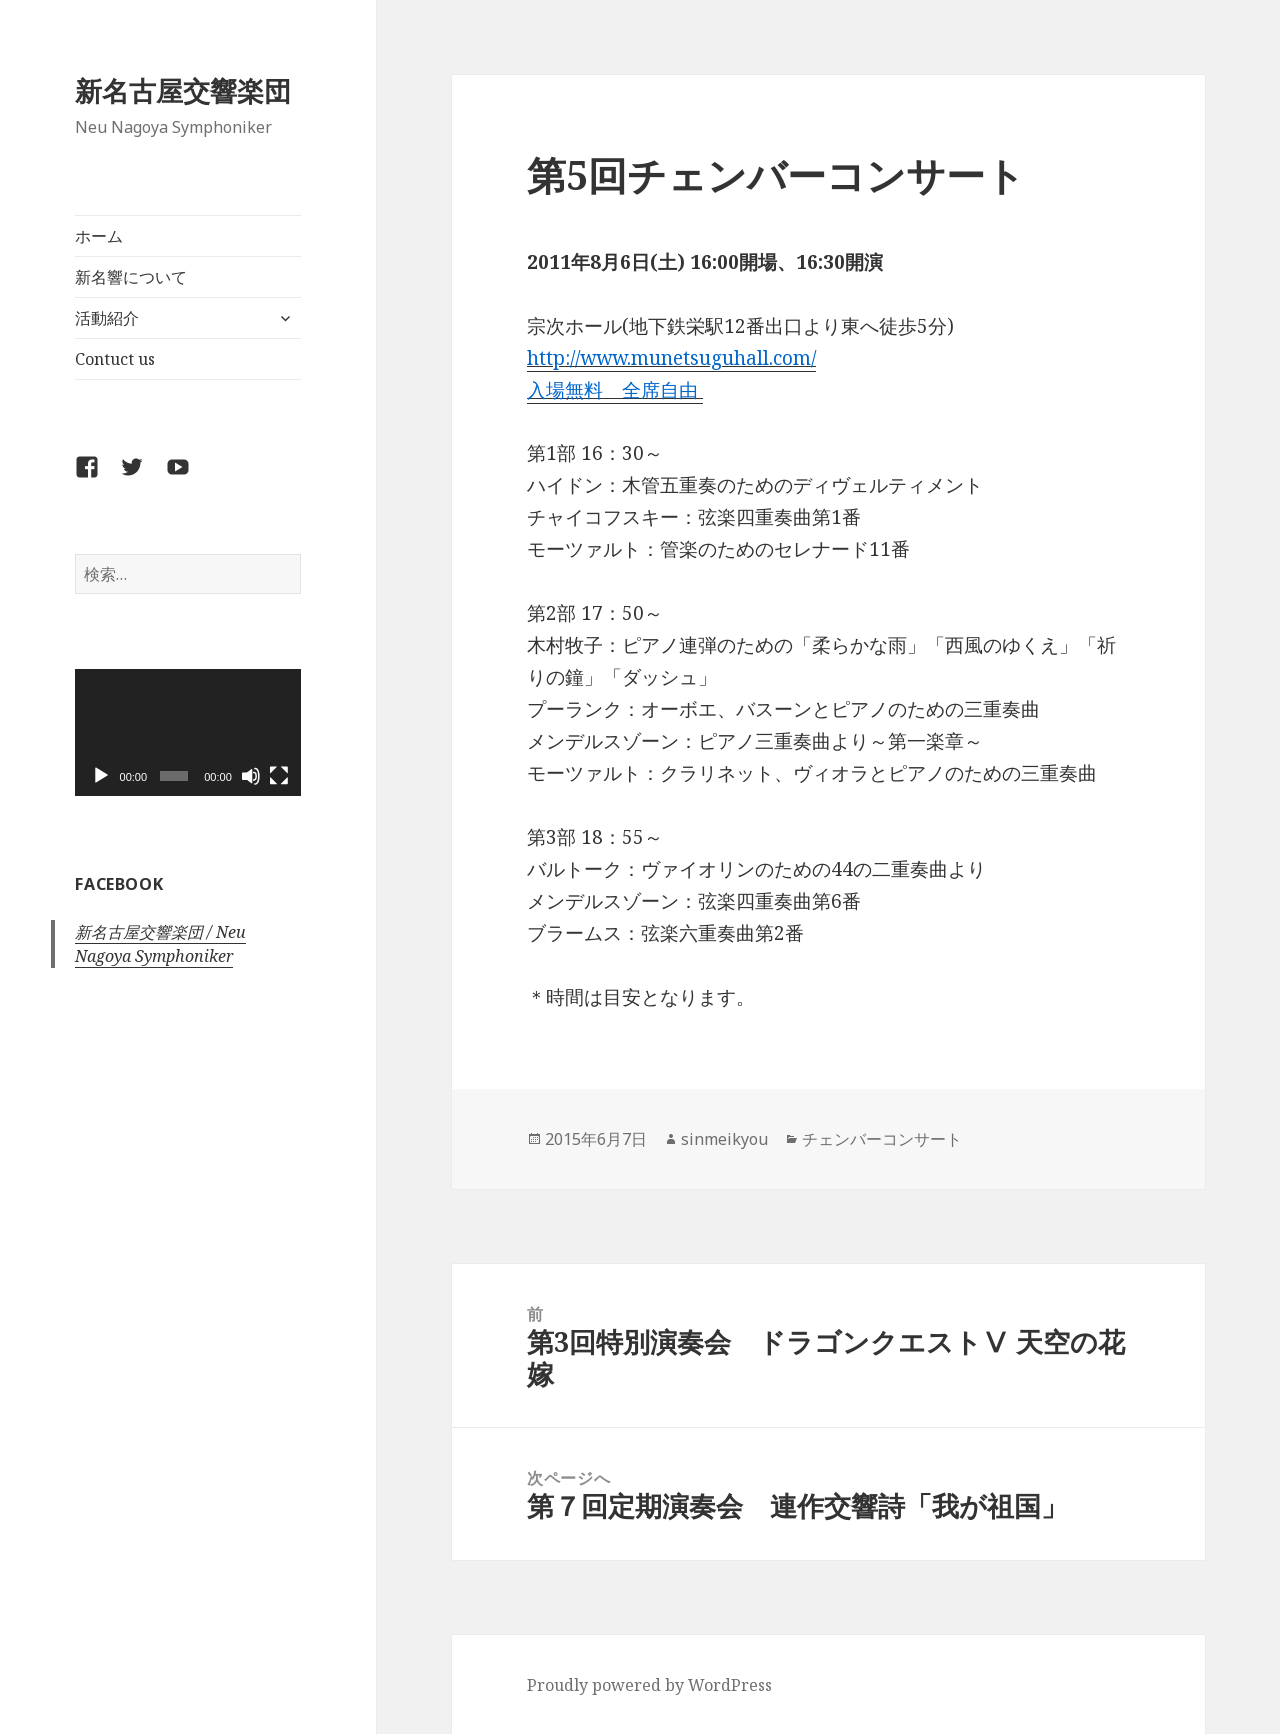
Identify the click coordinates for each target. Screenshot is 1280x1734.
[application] (188, 732)
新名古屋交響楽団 (183, 90)
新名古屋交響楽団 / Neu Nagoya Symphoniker (160, 944)
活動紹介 (107, 318)
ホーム (99, 236)
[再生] (101, 776)
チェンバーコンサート (882, 1139)
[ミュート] (251, 776)
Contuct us (115, 359)
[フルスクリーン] (279, 776)
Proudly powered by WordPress (649, 1685)
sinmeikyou (724, 1139)
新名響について (131, 277)
